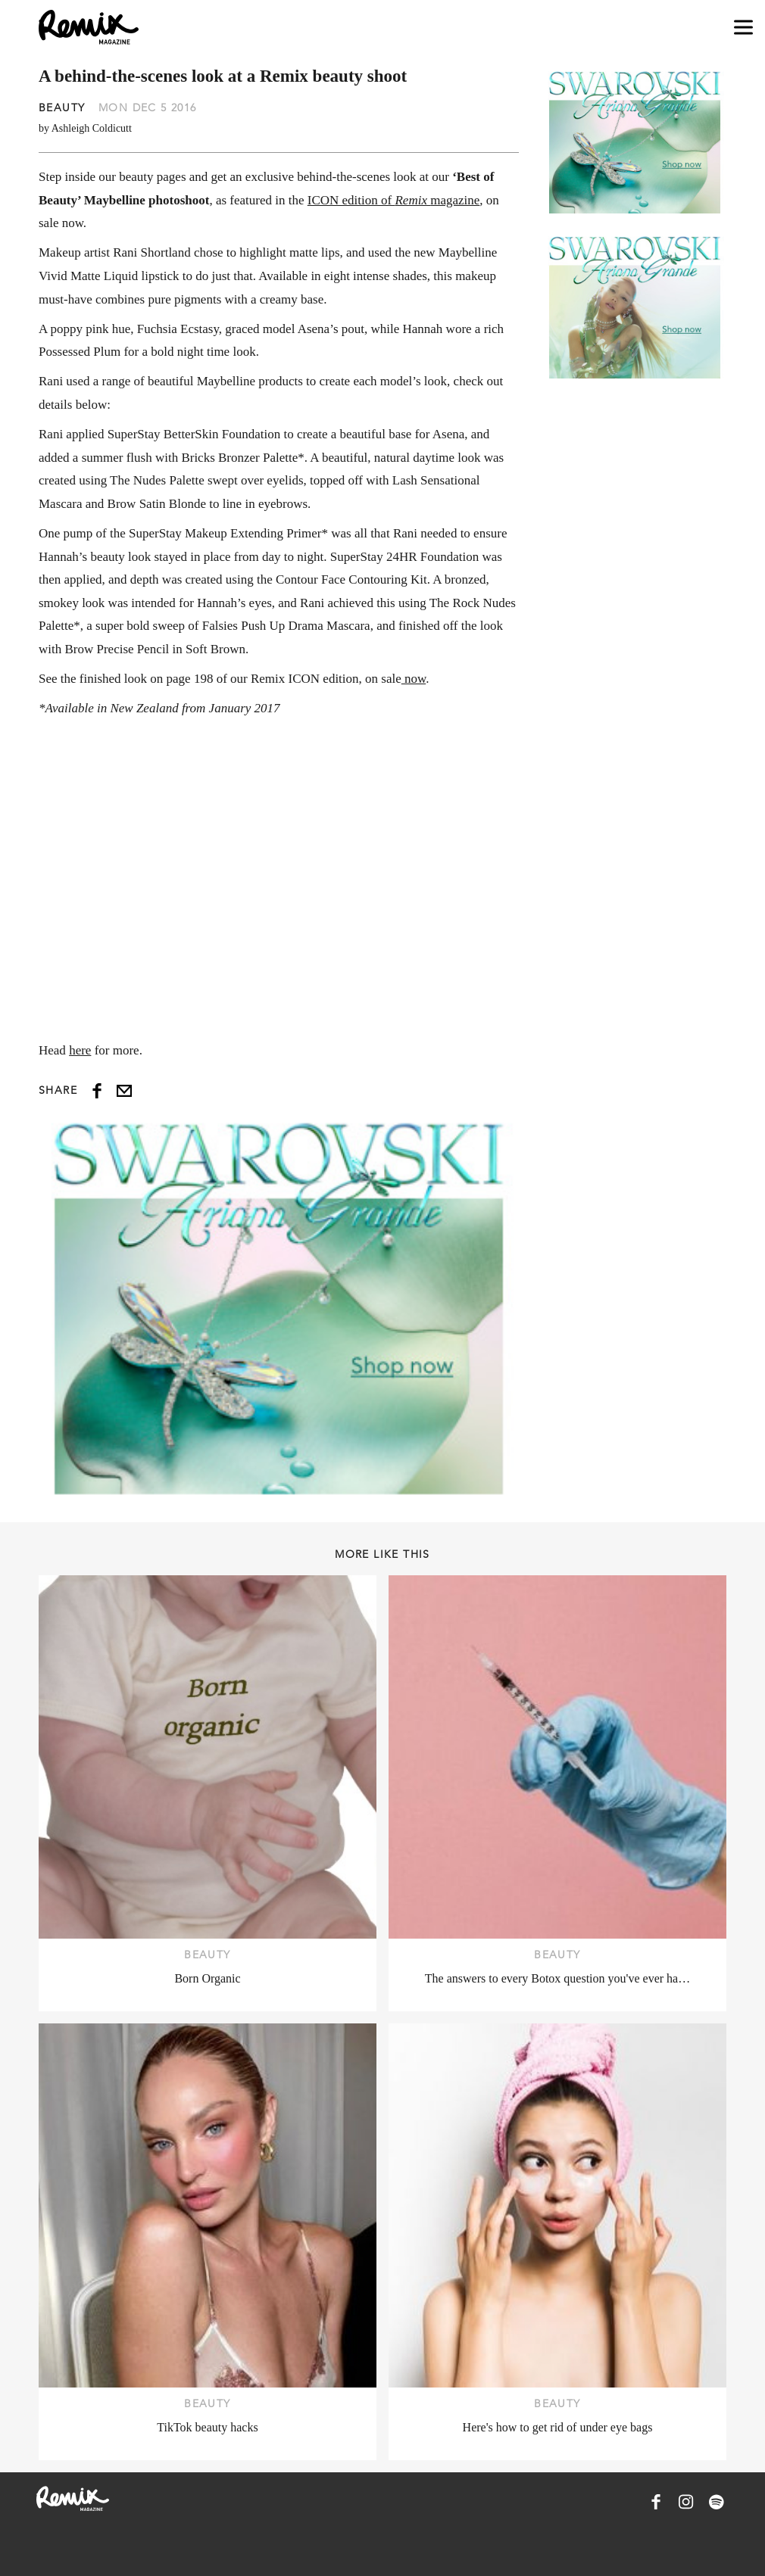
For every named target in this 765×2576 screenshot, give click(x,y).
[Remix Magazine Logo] (89, 27)
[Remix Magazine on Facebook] (656, 2501)
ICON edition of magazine (394, 200)
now (413, 678)
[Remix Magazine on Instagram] (686, 2501)
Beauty (62, 107)
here (80, 1050)
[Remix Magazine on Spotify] (716, 2501)
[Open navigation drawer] (743, 27)
